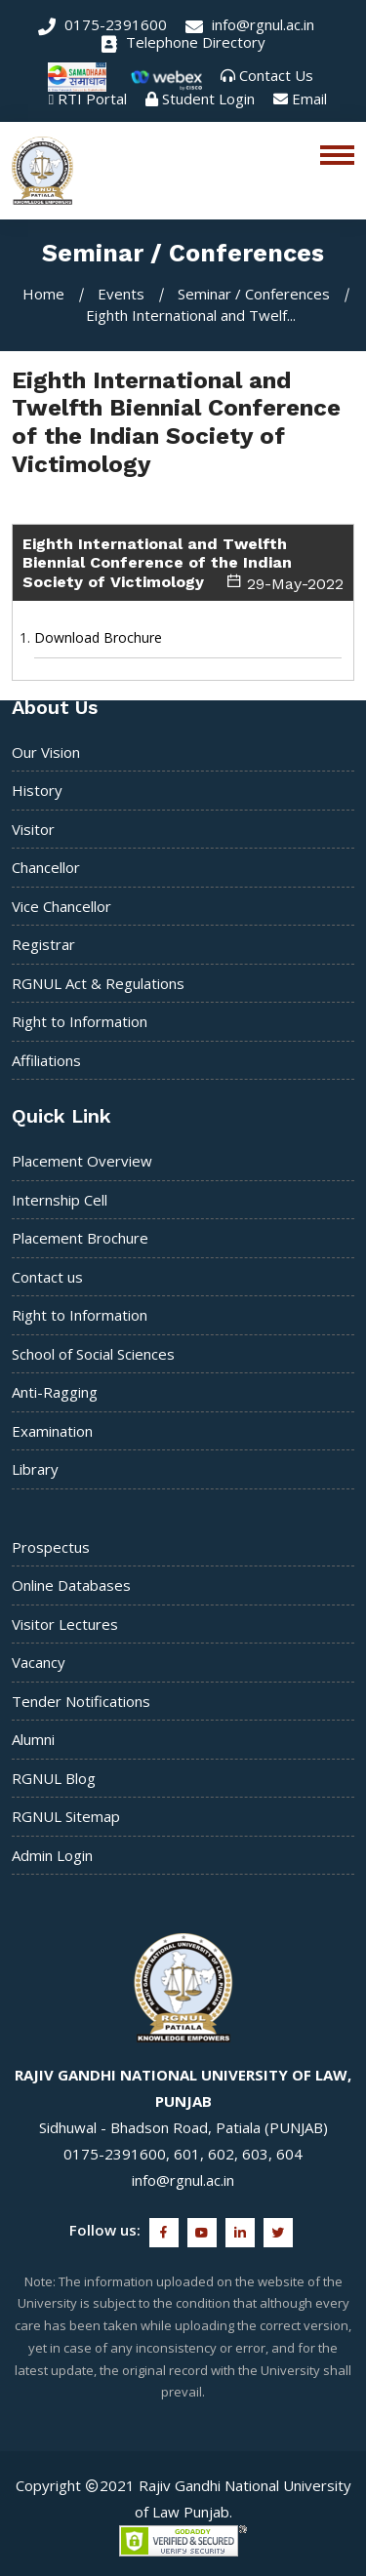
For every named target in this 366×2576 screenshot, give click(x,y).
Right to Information (79, 1021)
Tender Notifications (81, 1701)
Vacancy (38, 1662)
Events (121, 293)
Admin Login (52, 1855)
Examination (52, 1431)
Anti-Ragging (55, 1392)
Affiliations (46, 1060)
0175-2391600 (102, 24)
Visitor (33, 829)
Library (35, 1469)
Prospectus (51, 1547)
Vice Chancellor (61, 906)
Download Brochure (98, 637)
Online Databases (71, 1585)
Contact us (47, 1277)
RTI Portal (92, 98)
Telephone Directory (183, 42)
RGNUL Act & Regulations (98, 983)
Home (43, 293)
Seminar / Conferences (254, 293)
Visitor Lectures (65, 1624)
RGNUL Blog (54, 1778)
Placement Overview (82, 1160)
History (37, 790)
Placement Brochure (80, 1238)
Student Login (208, 98)
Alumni (33, 1739)
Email (309, 98)
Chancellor (46, 867)
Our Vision (46, 752)
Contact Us (276, 75)
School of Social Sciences (93, 1354)
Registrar (43, 944)
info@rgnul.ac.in (249, 24)
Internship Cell (59, 1199)
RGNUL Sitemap (66, 1816)
